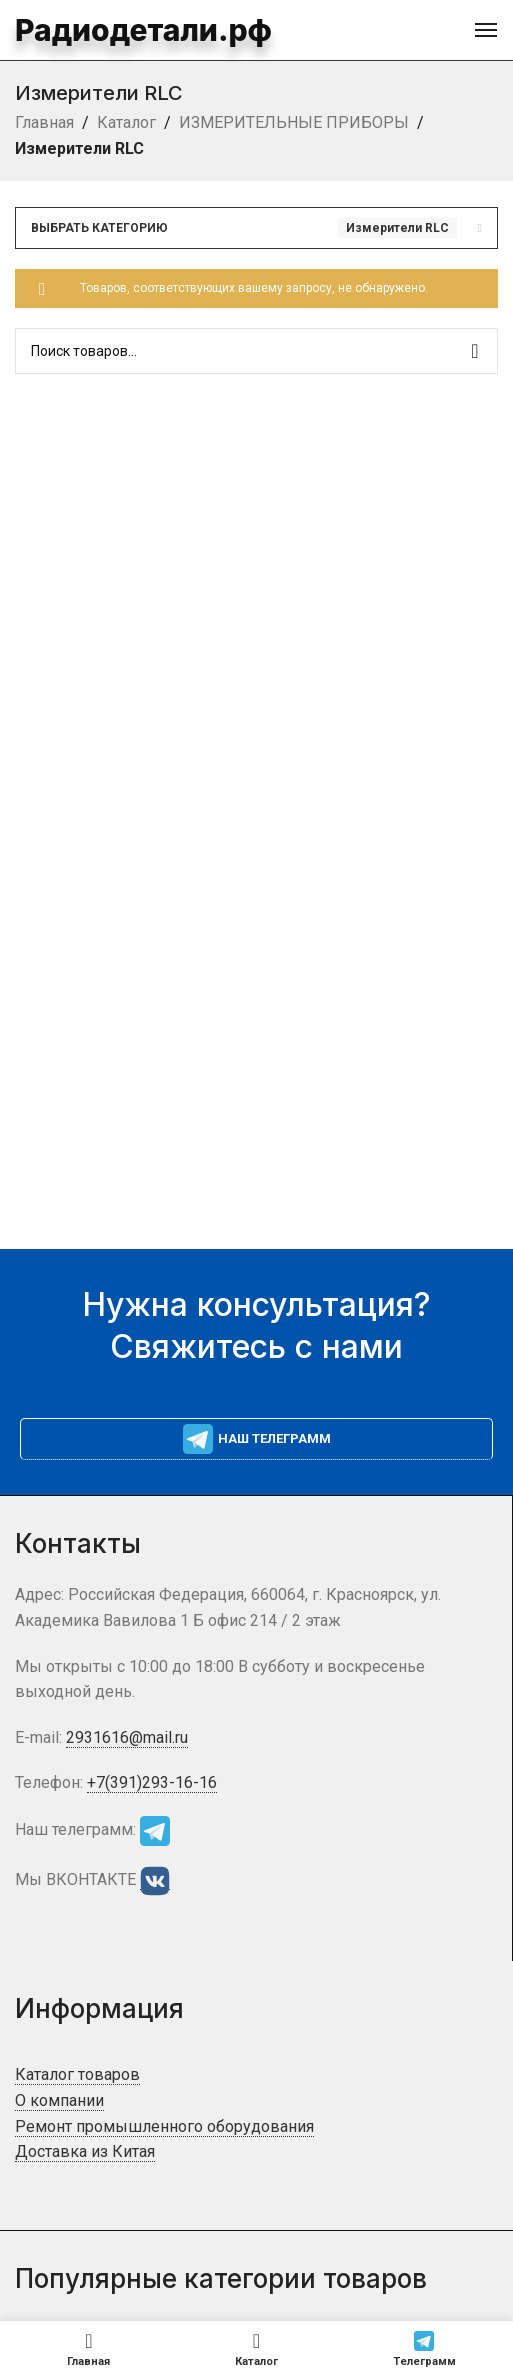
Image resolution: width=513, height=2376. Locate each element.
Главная (44, 122)
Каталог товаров (77, 2074)
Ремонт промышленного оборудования (164, 2126)
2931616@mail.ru (127, 1737)
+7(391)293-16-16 (152, 1782)
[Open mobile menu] (486, 30)
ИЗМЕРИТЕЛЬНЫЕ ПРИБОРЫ (294, 122)
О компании (59, 2100)
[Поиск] (256, 351)
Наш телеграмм (257, 1439)
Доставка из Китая (85, 2151)
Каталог (126, 122)
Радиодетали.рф (124, 29)
